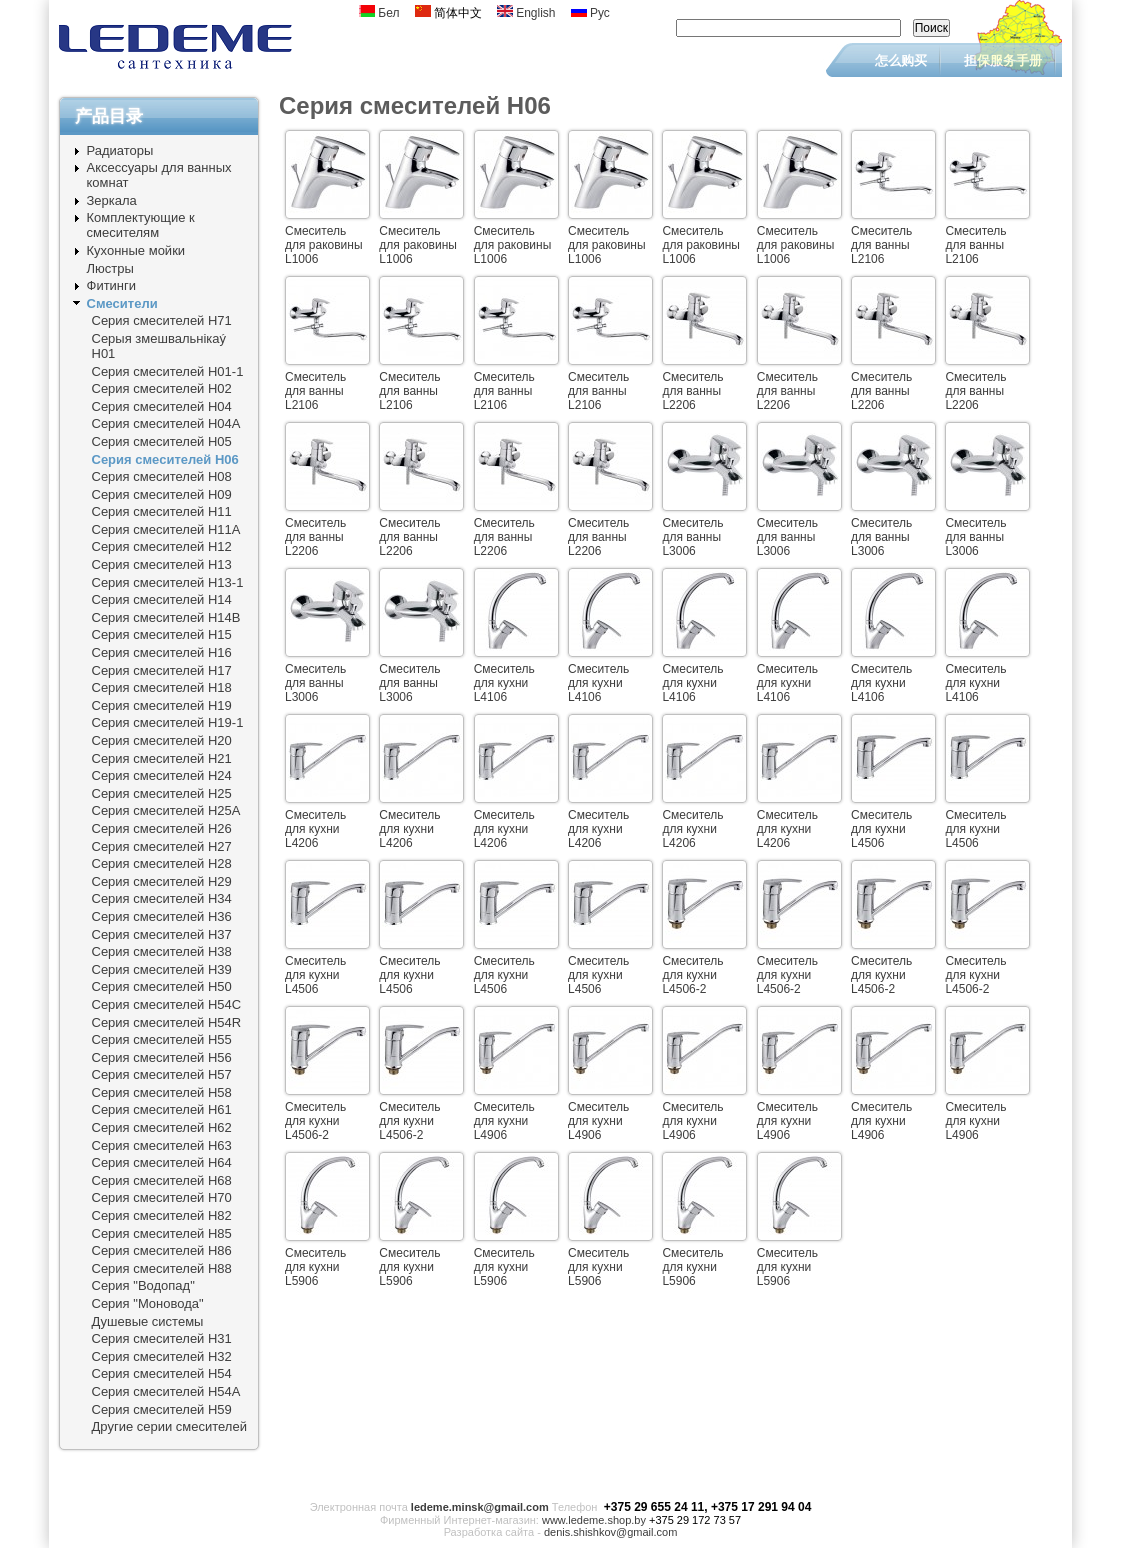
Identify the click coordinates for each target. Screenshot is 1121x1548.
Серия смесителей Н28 (162, 863)
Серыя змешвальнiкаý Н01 (159, 346)
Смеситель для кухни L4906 (504, 1121)
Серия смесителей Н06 (165, 459)
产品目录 (109, 116)
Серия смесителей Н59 (162, 1409)
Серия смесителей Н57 (162, 1074)
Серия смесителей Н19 (162, 705)
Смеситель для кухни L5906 (315, 1267)
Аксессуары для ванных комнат (159, 175)
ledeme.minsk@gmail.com (480, 1507)
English (526, 13)
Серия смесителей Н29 (162, 881)
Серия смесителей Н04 (162, 406)
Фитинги (112, 285)
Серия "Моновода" (148, 1303)
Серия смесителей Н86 (162, 1250)
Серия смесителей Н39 (162, 969)
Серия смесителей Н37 (162, 934)
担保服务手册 (1003, 60)
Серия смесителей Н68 (162, 1180)
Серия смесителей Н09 (162, 494)
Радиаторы (120, 150)
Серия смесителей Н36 (162, 916)
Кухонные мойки (136, 250)
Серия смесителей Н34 (162, 898)
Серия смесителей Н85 (162, 1233)
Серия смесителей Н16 (162, 652)
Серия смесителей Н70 (162, 1197)
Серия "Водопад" (143, 1285)
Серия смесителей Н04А (166, 423)
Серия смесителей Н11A (166, 529)
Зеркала (112, 200)
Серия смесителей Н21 (162, 758)
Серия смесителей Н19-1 (168, 722)
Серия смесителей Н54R (167, 1022)
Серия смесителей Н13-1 (168, 582)
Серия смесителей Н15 (162, 634)
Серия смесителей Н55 (162, 1039)
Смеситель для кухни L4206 (315, 829)
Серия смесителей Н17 (162, 670)
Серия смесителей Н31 (162, 1338)
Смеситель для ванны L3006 (692, 537)
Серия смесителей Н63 (162, 1145)
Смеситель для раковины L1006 (324, 245)
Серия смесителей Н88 (162, 1268)
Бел (379, 13)
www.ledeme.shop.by (594, 1520)
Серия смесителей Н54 (162, 1373)
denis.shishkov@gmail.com (610, 1532)
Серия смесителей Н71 (162, 320)
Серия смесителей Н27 (162, 846)
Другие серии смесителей (169, 1426)
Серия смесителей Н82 (162, 1215)
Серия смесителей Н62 (162, 1127)
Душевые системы (148, 1321)
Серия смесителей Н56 (162, 1057)
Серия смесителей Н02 (162, 388)
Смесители (122, 303)
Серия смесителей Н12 (162, 546)
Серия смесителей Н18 (162, 687)
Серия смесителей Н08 (162, 476)
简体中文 (448, 13)
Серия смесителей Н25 (162, 793)
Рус (590, 13)
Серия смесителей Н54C (167, 1004)
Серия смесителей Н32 (162, 1356)
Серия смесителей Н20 (162, 740)
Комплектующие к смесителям (141, 225)
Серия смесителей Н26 (162, 828)
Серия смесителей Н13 (162, 564)
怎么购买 (901, 60)
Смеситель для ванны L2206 (692, 391)
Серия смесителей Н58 (162, 1092)
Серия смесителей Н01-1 (168, 371)
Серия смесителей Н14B (166, 617)
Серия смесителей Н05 (162, 441)
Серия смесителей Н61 (162, 1109)
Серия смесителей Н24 (162, 775)
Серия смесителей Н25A (166, 810)
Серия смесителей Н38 (162, 951)
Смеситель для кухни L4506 (881, 829)
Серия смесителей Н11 (162, 511)
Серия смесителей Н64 (162, 1162)
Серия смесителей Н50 (162, 986)
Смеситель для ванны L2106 (881, 245)
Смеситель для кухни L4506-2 (692, 975)
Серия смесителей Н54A (166, 1391)
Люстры (110, 268)
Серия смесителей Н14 (162, 599)
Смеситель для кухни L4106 (504, 683)
